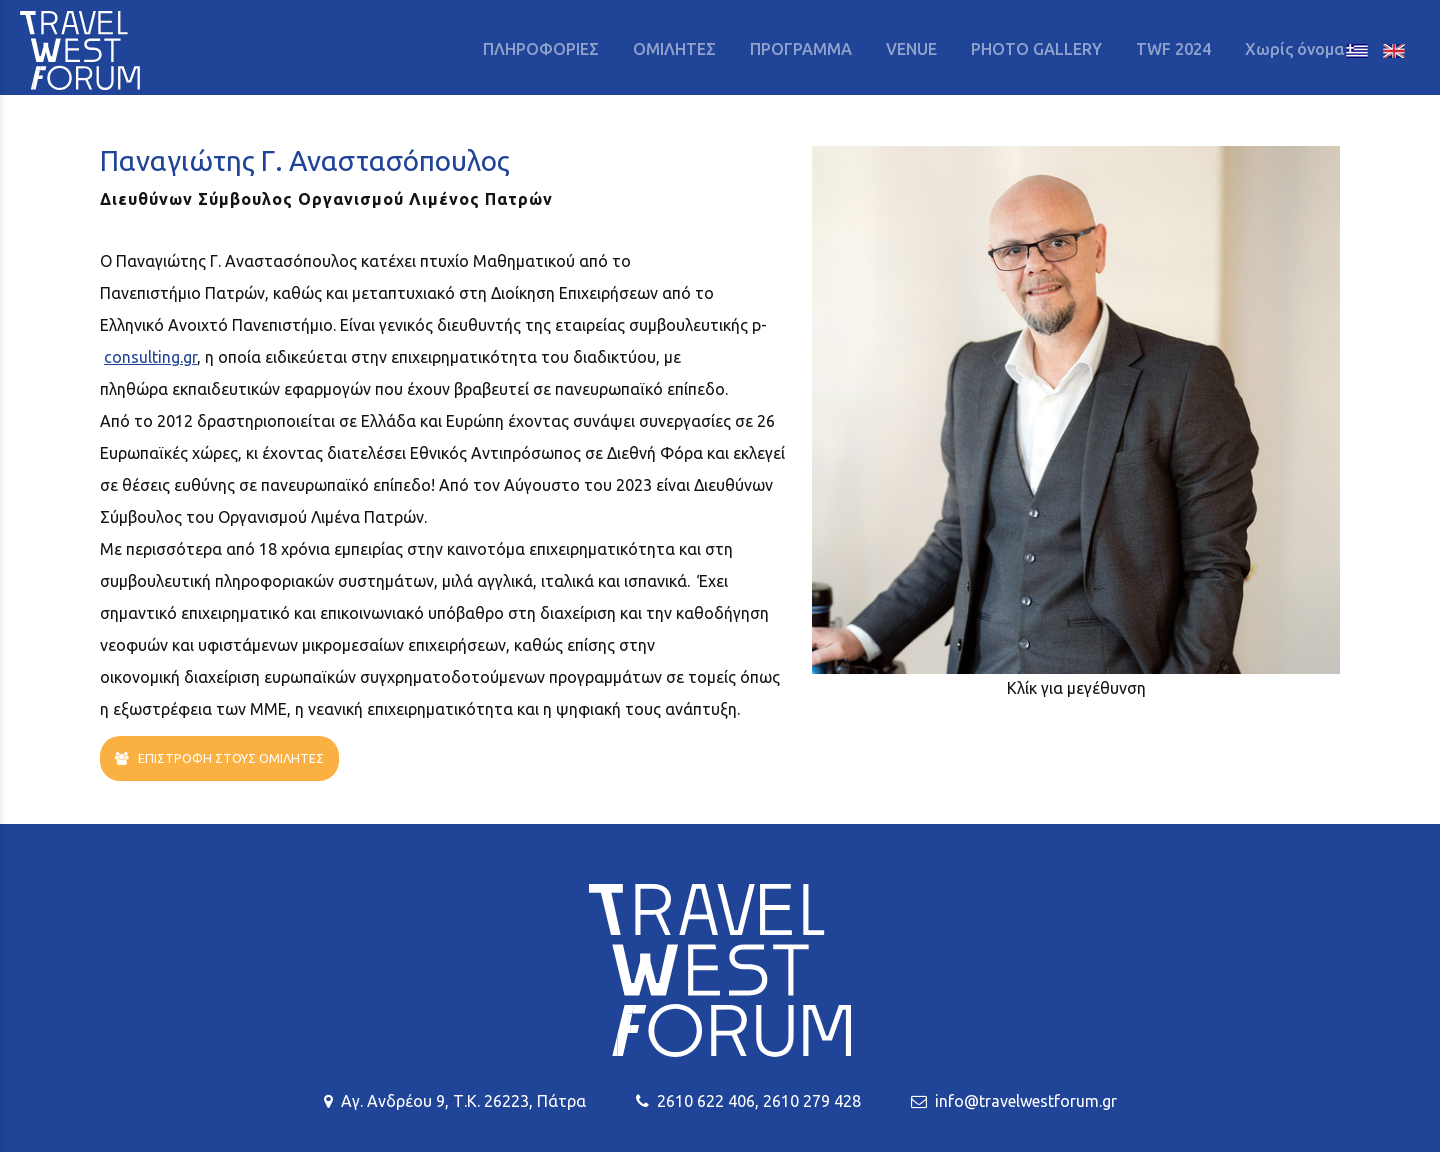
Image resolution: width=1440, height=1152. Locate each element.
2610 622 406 (706, 1101)
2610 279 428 (812, 1101)
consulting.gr (150, 357)
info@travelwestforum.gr (1026, 1101)
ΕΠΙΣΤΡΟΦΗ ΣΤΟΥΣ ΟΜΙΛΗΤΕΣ (219, 758)
